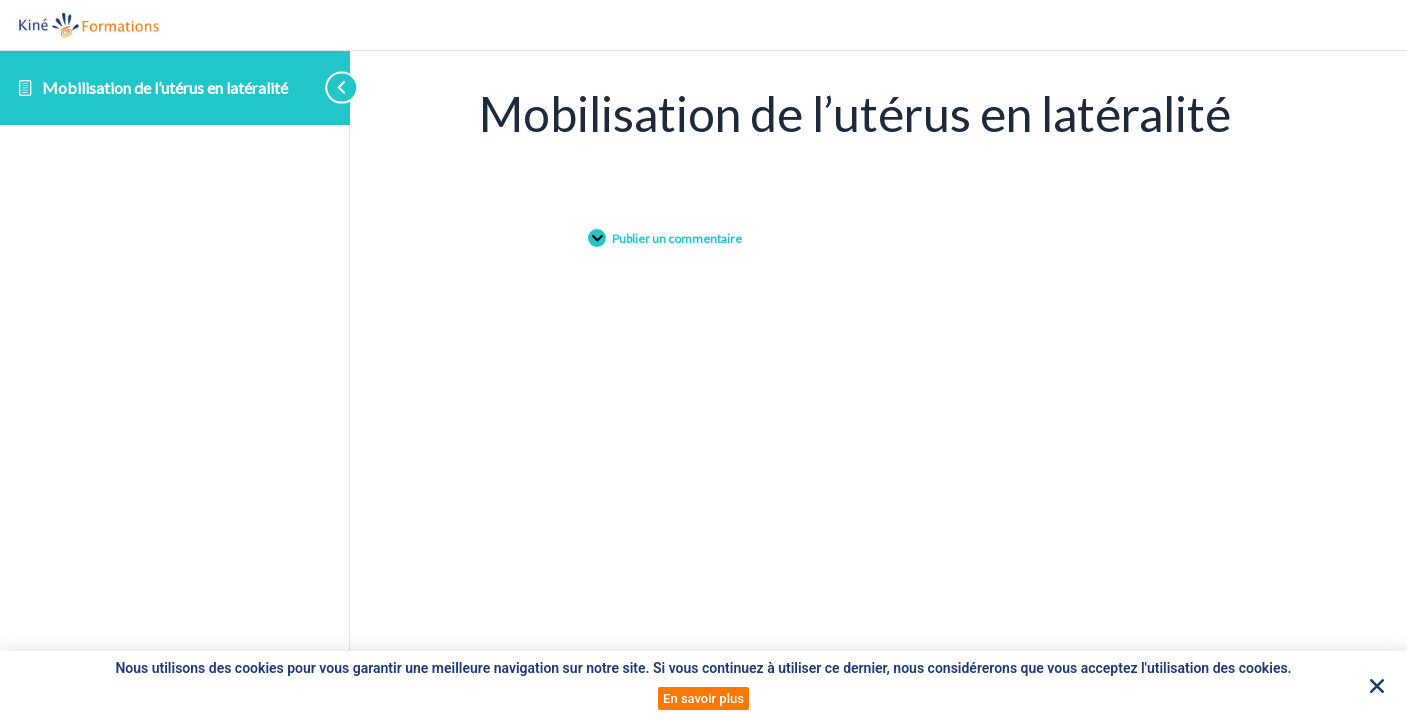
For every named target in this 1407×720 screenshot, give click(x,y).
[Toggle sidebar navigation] (310, 87)
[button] (1377, 686)
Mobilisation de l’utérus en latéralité (165, 87)
